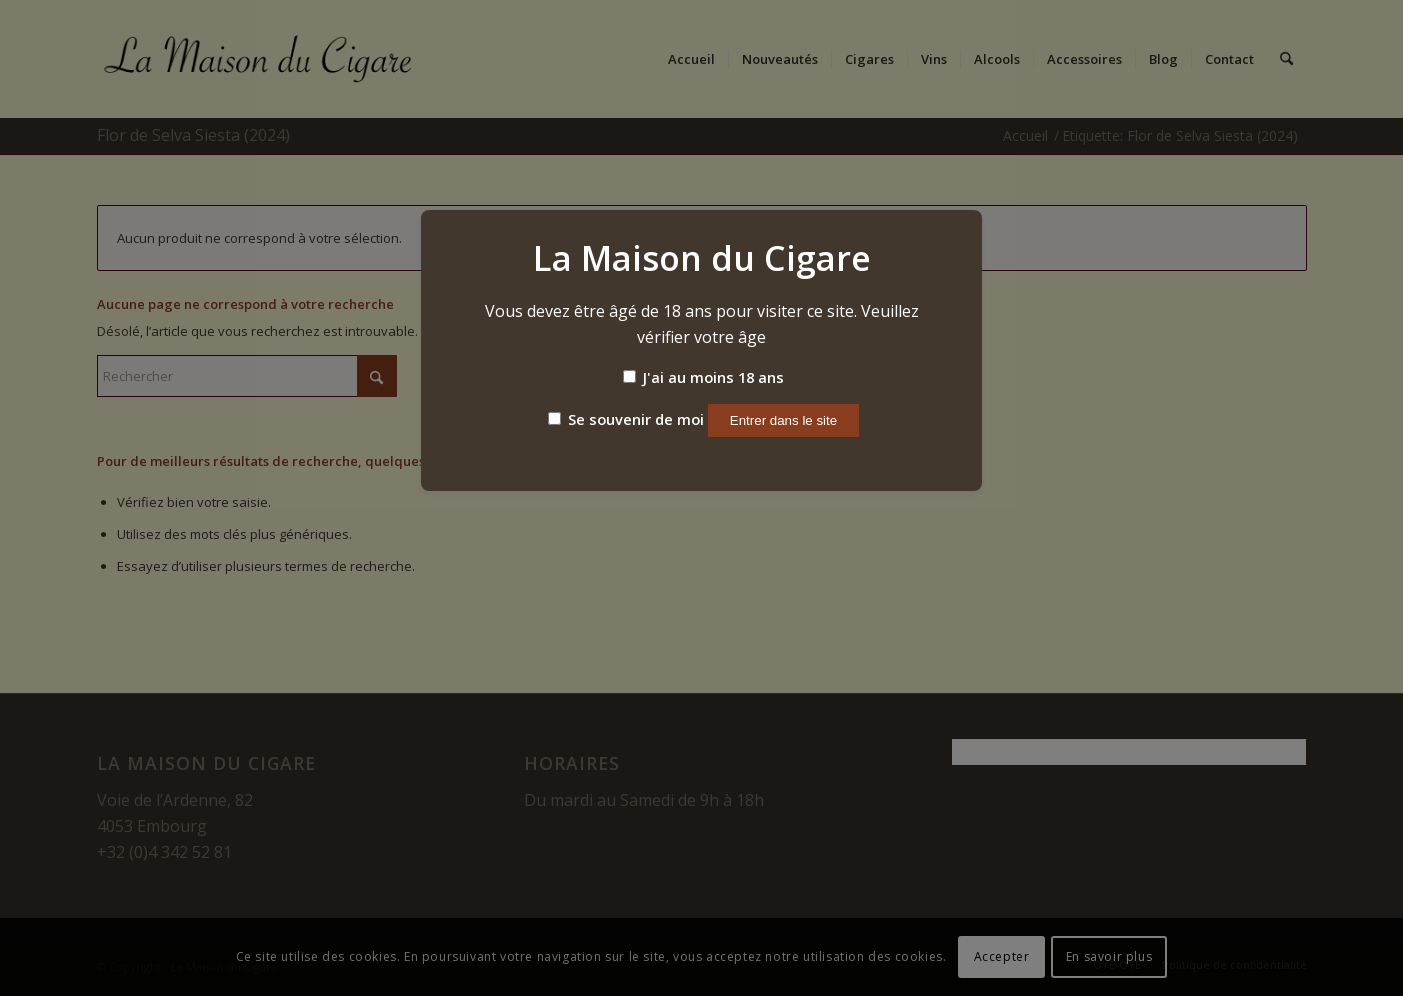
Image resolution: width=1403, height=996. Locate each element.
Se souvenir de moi (626, 419)
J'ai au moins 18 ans (703, 377)
